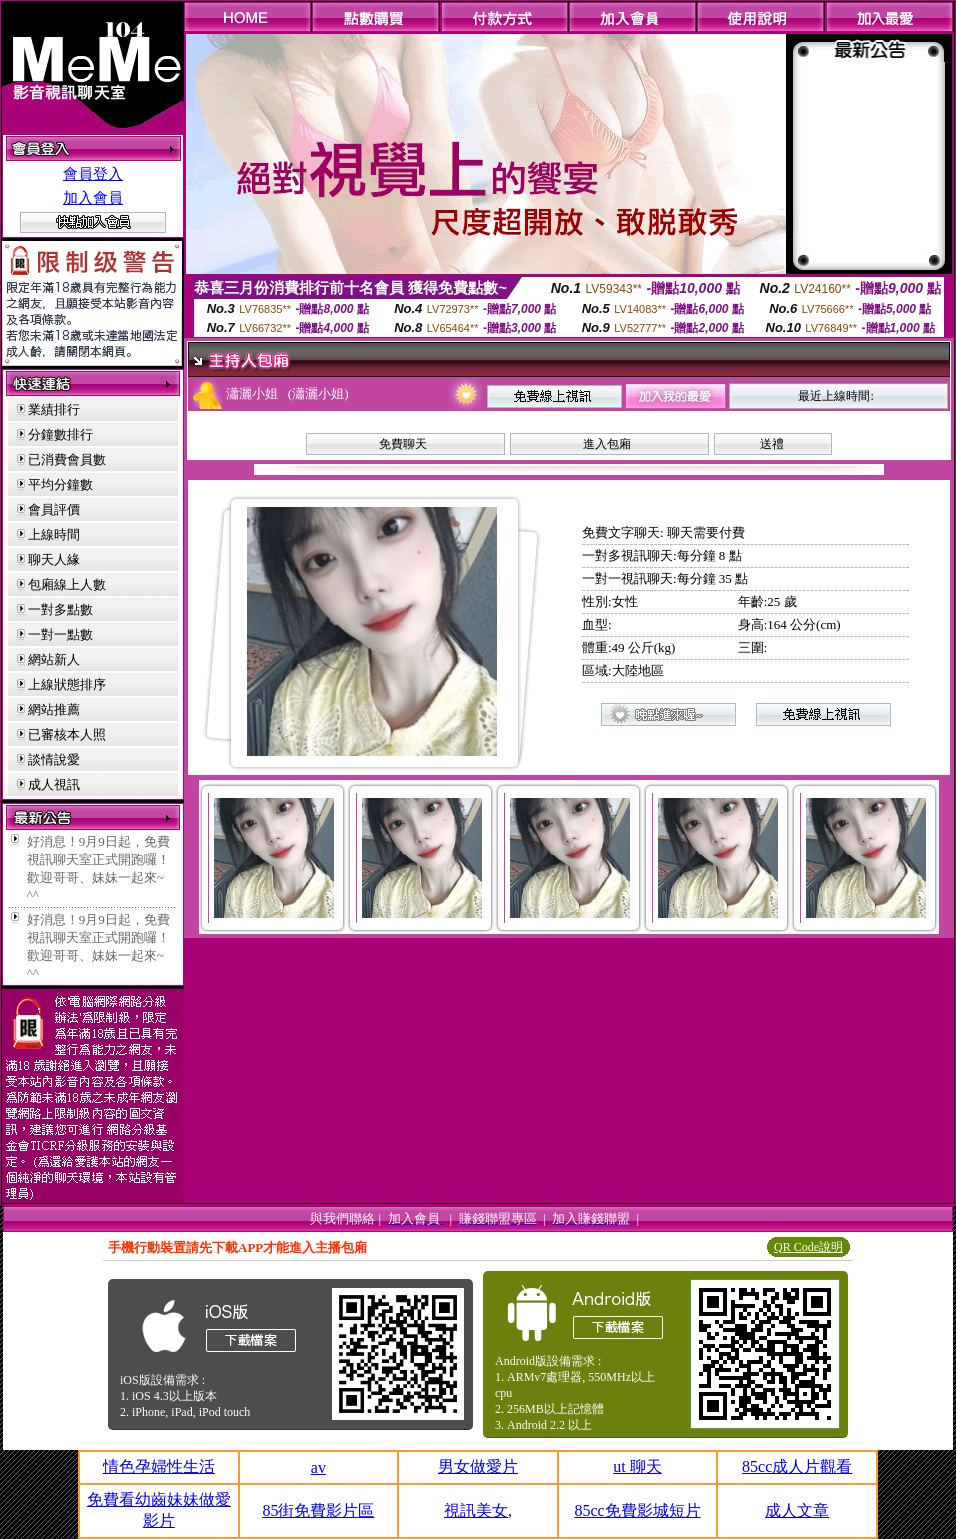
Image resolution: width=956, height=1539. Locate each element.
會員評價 (54, 509)
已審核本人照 (67, 734)
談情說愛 (54, 759)
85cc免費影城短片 (637, 1510)
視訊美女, (478, 1510)
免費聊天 (403, 444)
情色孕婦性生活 (159, 1466)
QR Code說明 (808, 1247)
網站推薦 (54, 709)
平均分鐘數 (60, 484)
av (318, 1467)
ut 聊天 (637, 1466)
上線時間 (54, 534)
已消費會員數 (67, 459)
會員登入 (93, 174)
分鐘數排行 (60, 434)
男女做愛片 (478, 1466)
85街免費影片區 (318, 1510)
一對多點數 (60, 609)
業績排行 (54, 409)
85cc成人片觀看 (797, 1466)
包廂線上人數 (67, 584)
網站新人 (54, 659)
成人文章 (797, 1510)
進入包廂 (607, 444)
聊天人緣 (54, 559)
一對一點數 (60, 634)
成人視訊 (54, 784)
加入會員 (93, 198)
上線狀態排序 (67, 684)
